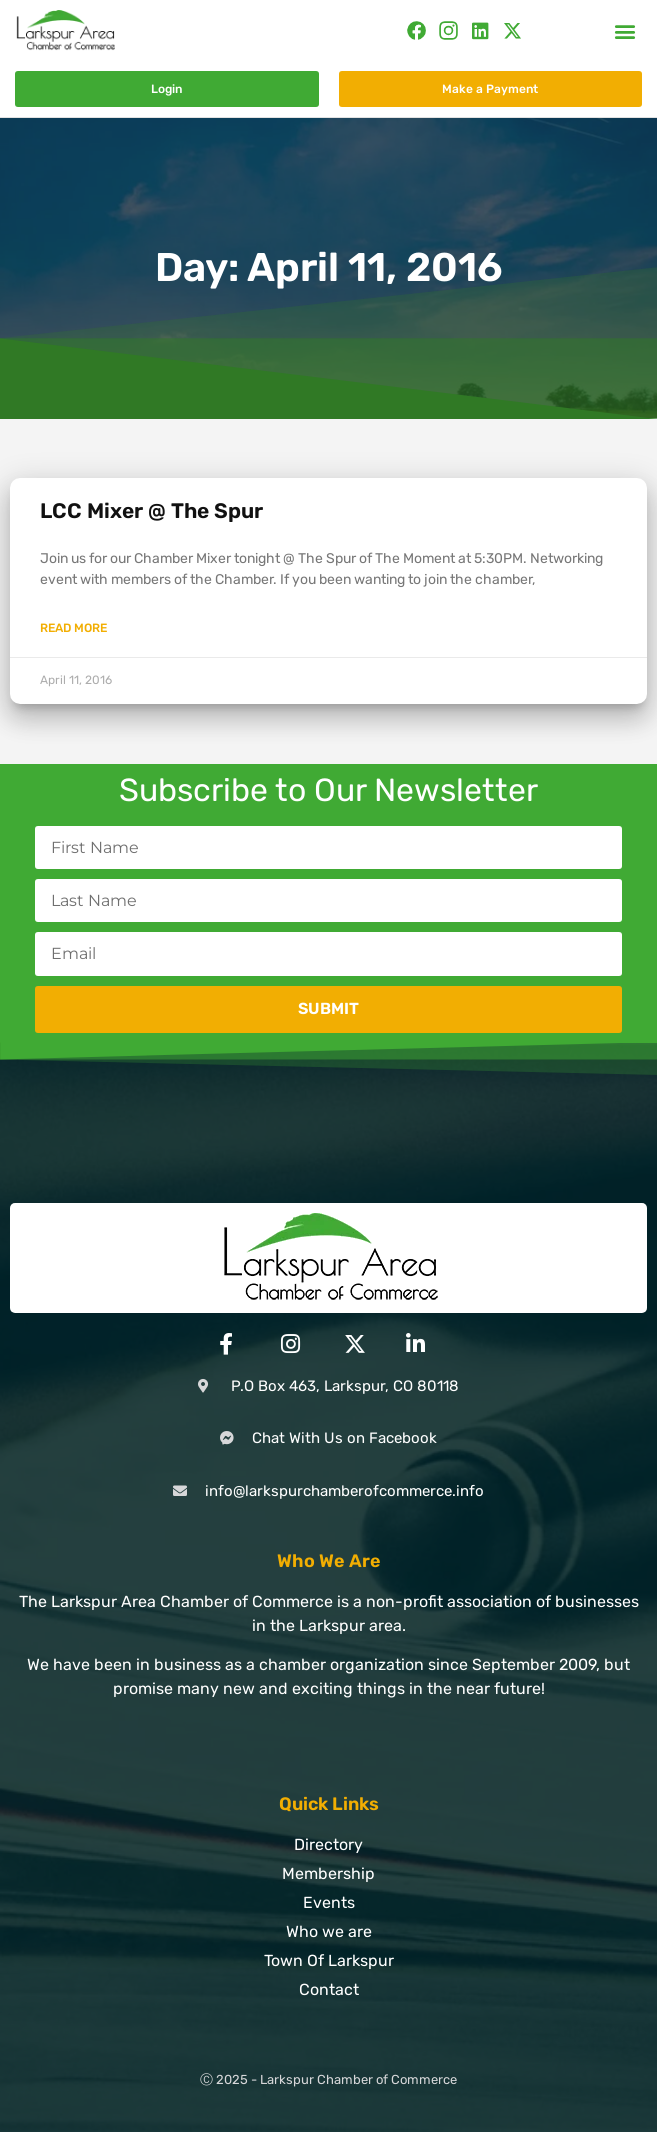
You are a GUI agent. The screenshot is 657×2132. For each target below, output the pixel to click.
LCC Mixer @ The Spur (151, 510)
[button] (625, 30)
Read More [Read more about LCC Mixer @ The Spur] (73, 628)
